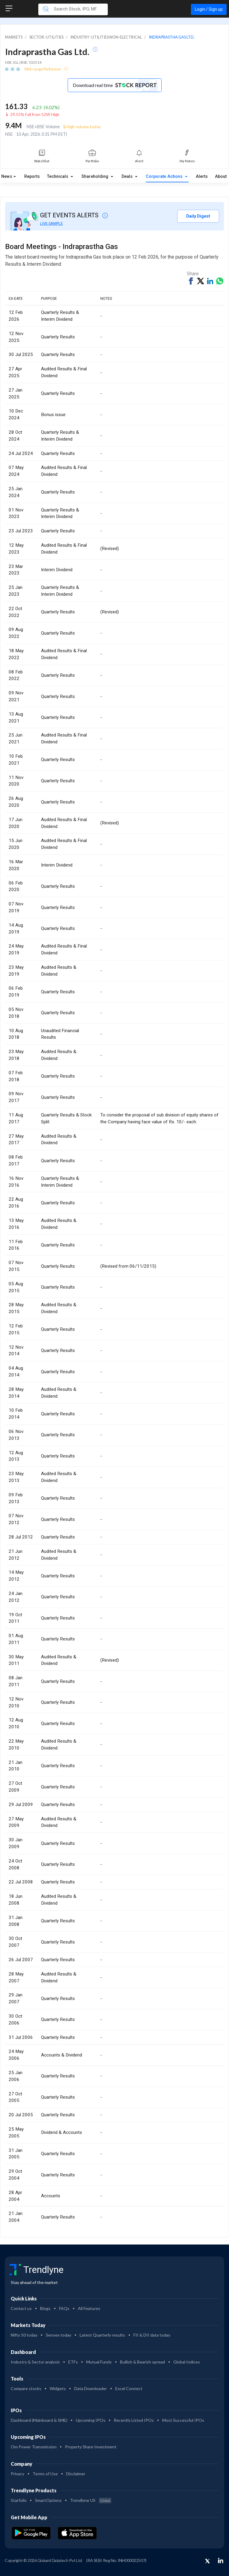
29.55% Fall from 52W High (34, 114)
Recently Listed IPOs (134, 2420)
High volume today (82, 126)
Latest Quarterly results (102, 2334)
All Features (89, 2308)
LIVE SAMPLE (51, 223)
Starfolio (19, 2500)
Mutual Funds (99, 2361)
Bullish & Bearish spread (142, 2361)
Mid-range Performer (43, 69)
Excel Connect (128, 2388)
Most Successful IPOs (183, 2420)
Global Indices (186, 2361)
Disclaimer (75, 2473)
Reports (32, 176)
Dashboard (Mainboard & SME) (39, 2420)
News (6, 176)
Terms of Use (45, 2473)
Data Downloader (90, 2388)
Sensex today (58, 2334)
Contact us (21, 2308)
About (221, 176)
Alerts (202, 176)
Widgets (58, 2388)
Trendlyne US (90, 2500)
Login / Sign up (209, 9)
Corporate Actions (165, 176)
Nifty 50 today (24, 2334)
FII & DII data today (152, 2334)
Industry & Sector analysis (35, 2361)
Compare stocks (26, 2388)
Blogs (45, 2308)
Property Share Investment (90, 2446)
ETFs (73, 2361)
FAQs (64, 2308)
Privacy (17, 2473)
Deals (128, 176)
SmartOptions (48, 2500)
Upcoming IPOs (90, 2420)
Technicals (58, 176)
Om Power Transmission (34, 2446)
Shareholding (95, 176)
